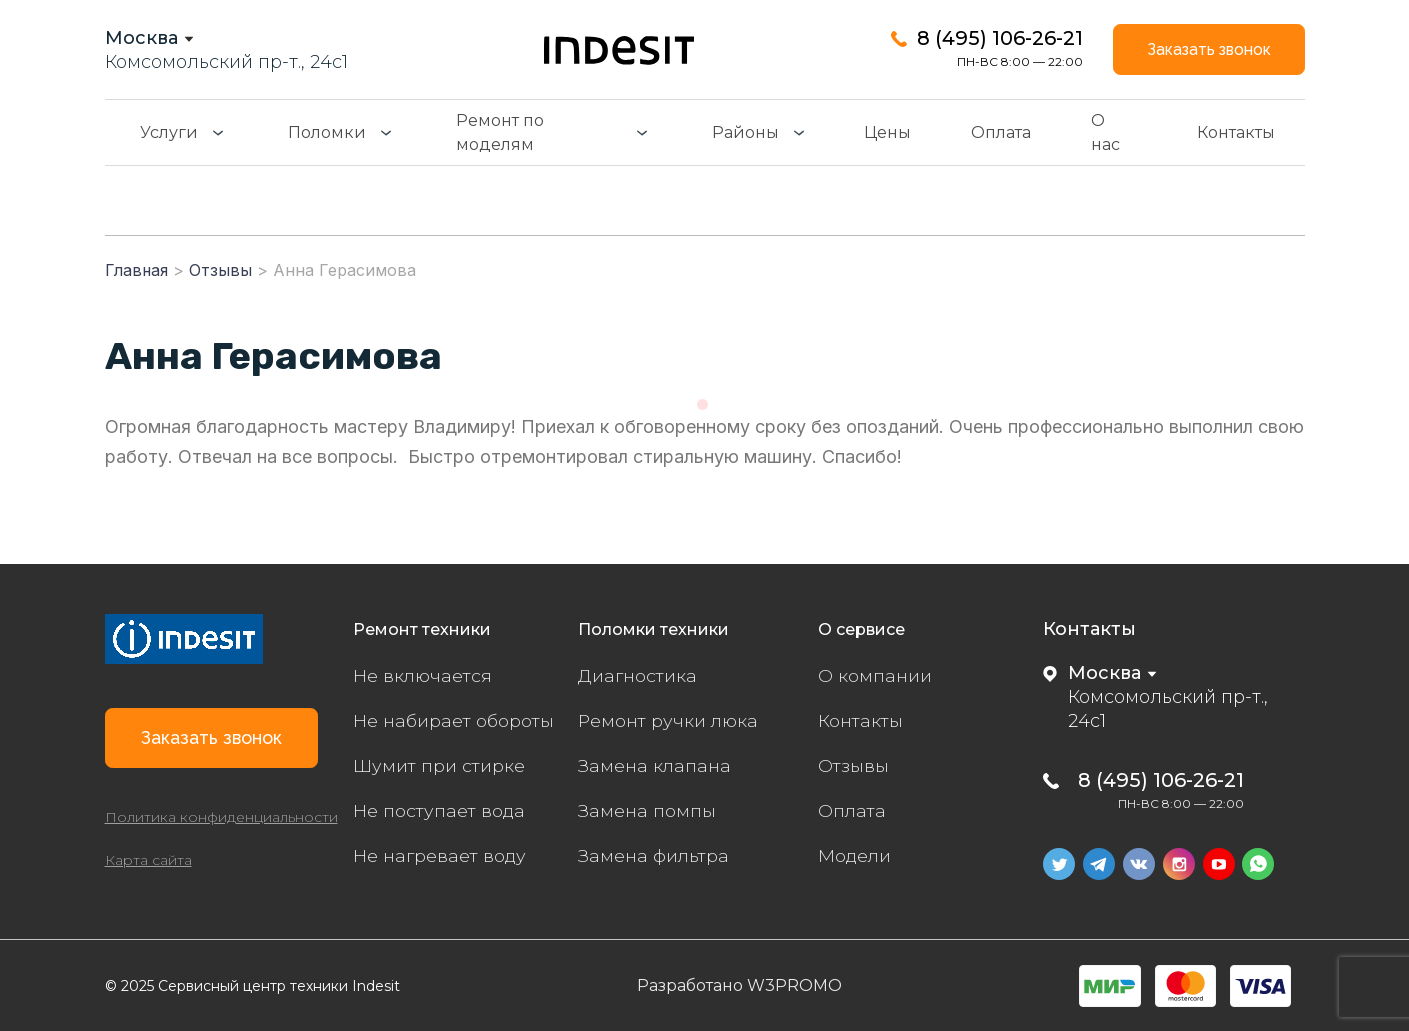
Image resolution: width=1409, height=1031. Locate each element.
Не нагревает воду (440, 856)
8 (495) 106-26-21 (992, 38)
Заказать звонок (1205, 49)
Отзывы (854, 766)
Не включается (424, 676)
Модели (855, 856)
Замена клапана (655, 766)
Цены (887, 133)
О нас (1105, 133)
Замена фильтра (655, 856)
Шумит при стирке (440, 766)
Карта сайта (148, 866)
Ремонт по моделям (500, 133)
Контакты (1236, 133)
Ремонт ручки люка (670, 721)
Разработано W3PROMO (739, 984)
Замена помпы (647, 811)
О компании (875, 676)
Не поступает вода (440, 811)
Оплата (1001, 133)
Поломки (327, 133)
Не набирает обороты (455, 721)
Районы (745, 133)
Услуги (169, 133)
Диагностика (638, 676)
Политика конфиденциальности (221, 823)
